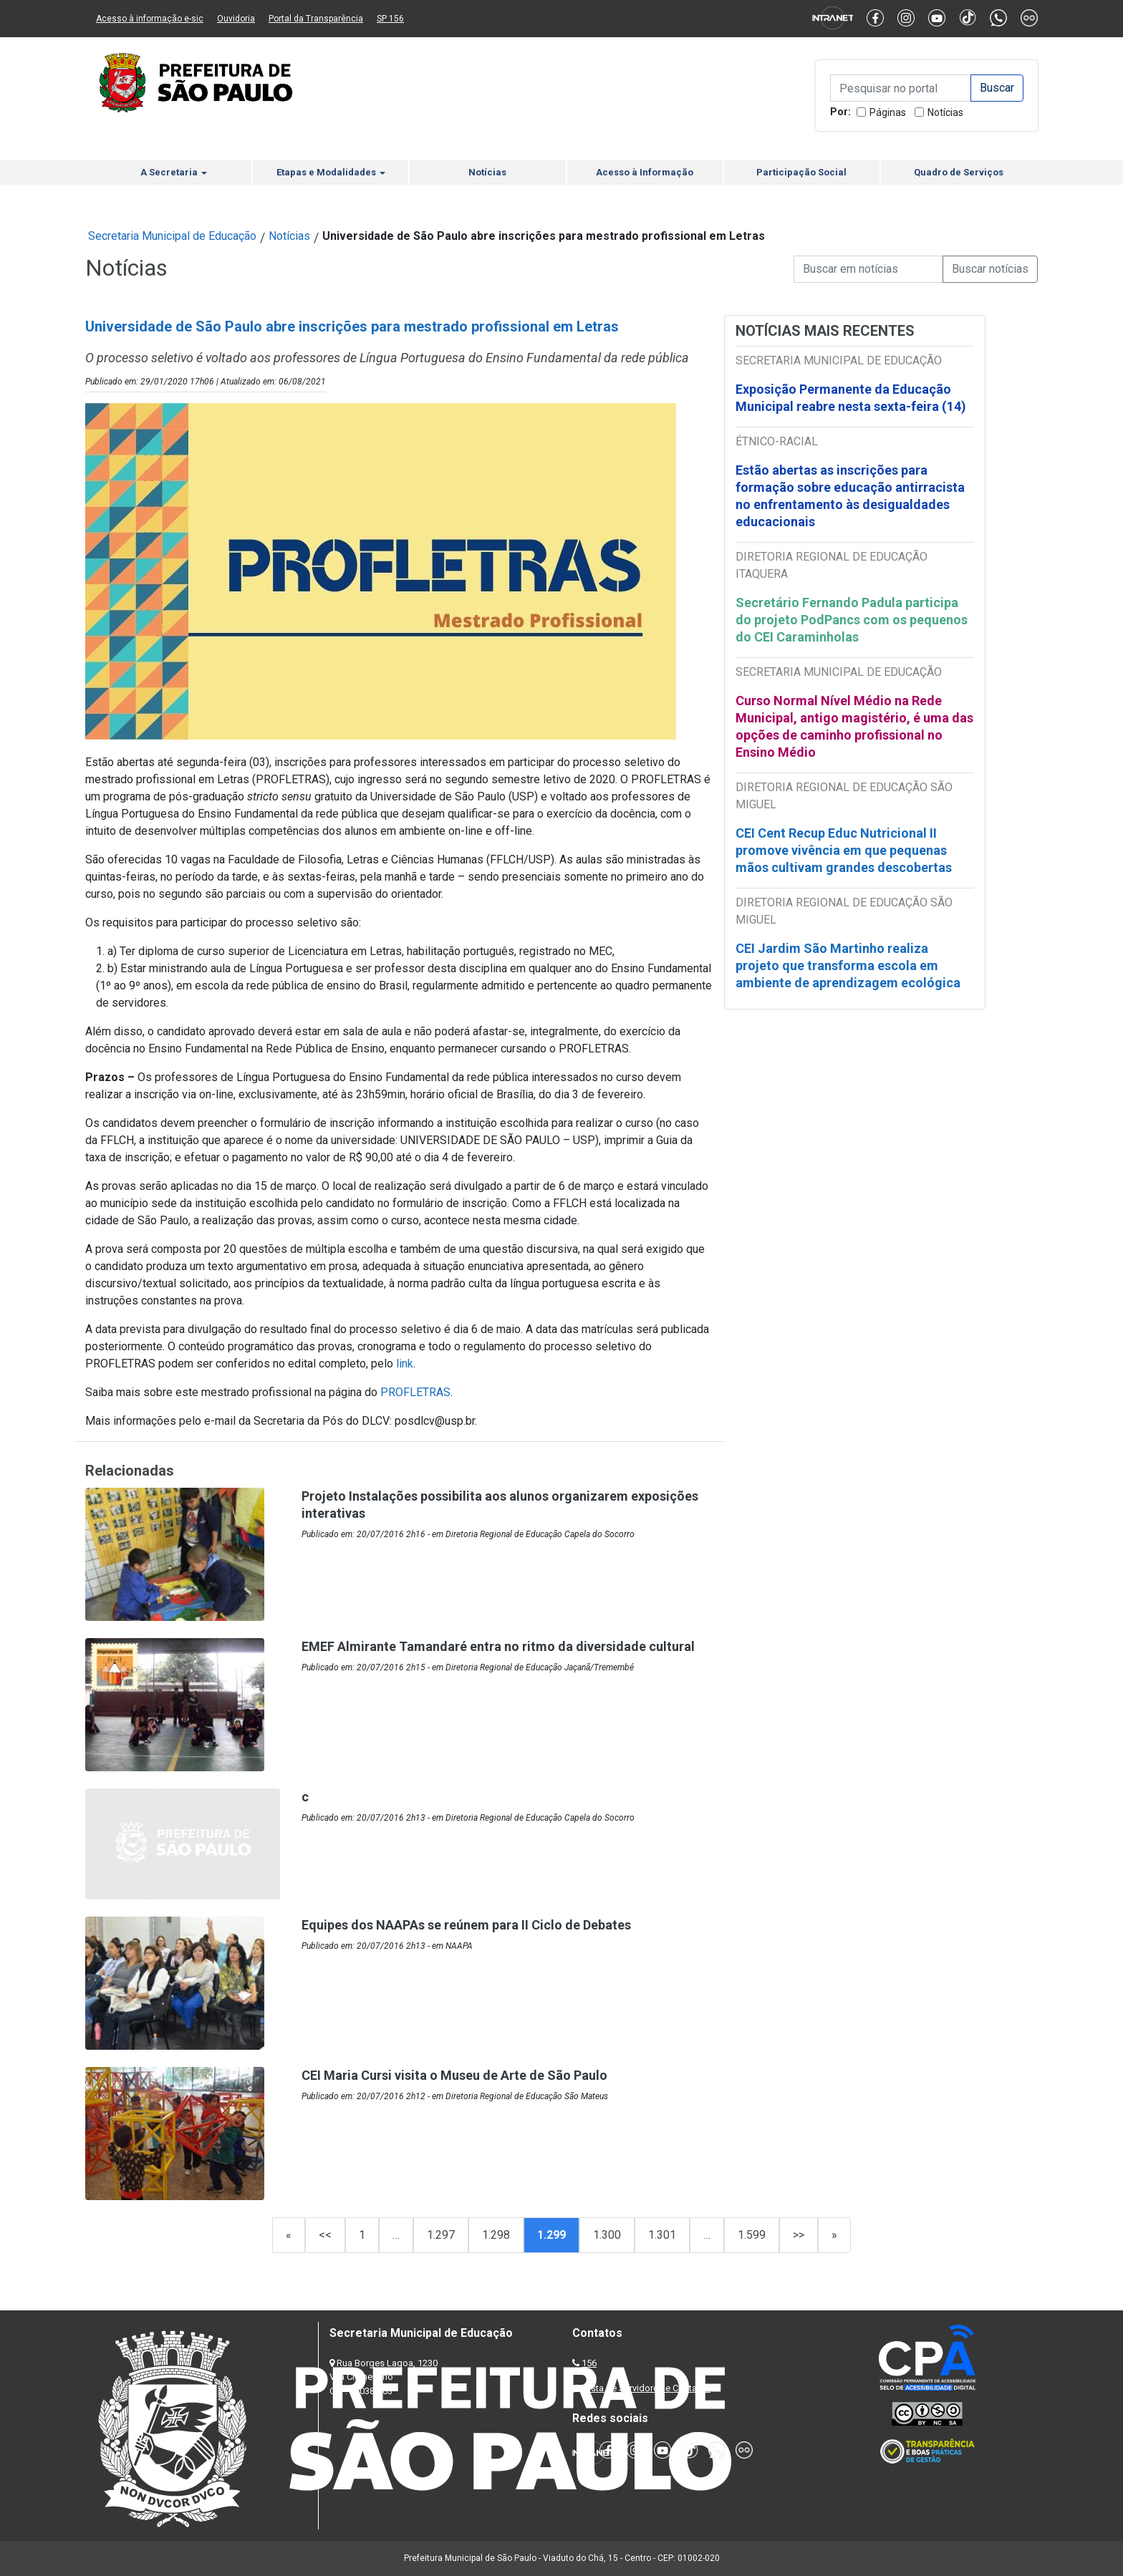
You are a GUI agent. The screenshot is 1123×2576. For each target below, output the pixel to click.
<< (325, 2235)
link (404, 1363)
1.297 (441, 2235)
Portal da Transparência (316, 19)
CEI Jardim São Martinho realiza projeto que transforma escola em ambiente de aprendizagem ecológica (848, 965)
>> (798, 2235)
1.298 (496, 2235)
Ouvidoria (236, 19)
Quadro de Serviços (958, 172)
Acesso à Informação (644, 172)
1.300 (607, 2235)
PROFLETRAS (415, 1392)
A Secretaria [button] (173, 172)
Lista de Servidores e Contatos (647, 2388)
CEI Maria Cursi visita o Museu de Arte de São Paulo (454, 2075)
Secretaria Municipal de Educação (172, 236)
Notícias (945, 112)
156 (589, 2363)
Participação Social (801, 172)
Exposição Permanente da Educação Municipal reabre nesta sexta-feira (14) (851, 398)
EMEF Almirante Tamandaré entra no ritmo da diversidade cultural (498, 1646)
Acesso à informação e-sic (149, 19)
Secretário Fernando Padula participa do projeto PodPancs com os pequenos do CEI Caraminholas (852, 619)
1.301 (662, 2235)
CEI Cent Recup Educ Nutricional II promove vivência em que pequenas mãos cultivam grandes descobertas (844, 850)
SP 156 (390, 19)
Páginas (887, 112)
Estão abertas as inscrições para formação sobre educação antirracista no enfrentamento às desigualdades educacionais (850, 496)
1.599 (752, 2235)
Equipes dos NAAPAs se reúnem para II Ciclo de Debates (466, 1924)
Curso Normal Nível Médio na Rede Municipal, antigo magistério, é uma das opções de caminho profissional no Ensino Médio (854, 726)
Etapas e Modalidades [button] (330, 172)
